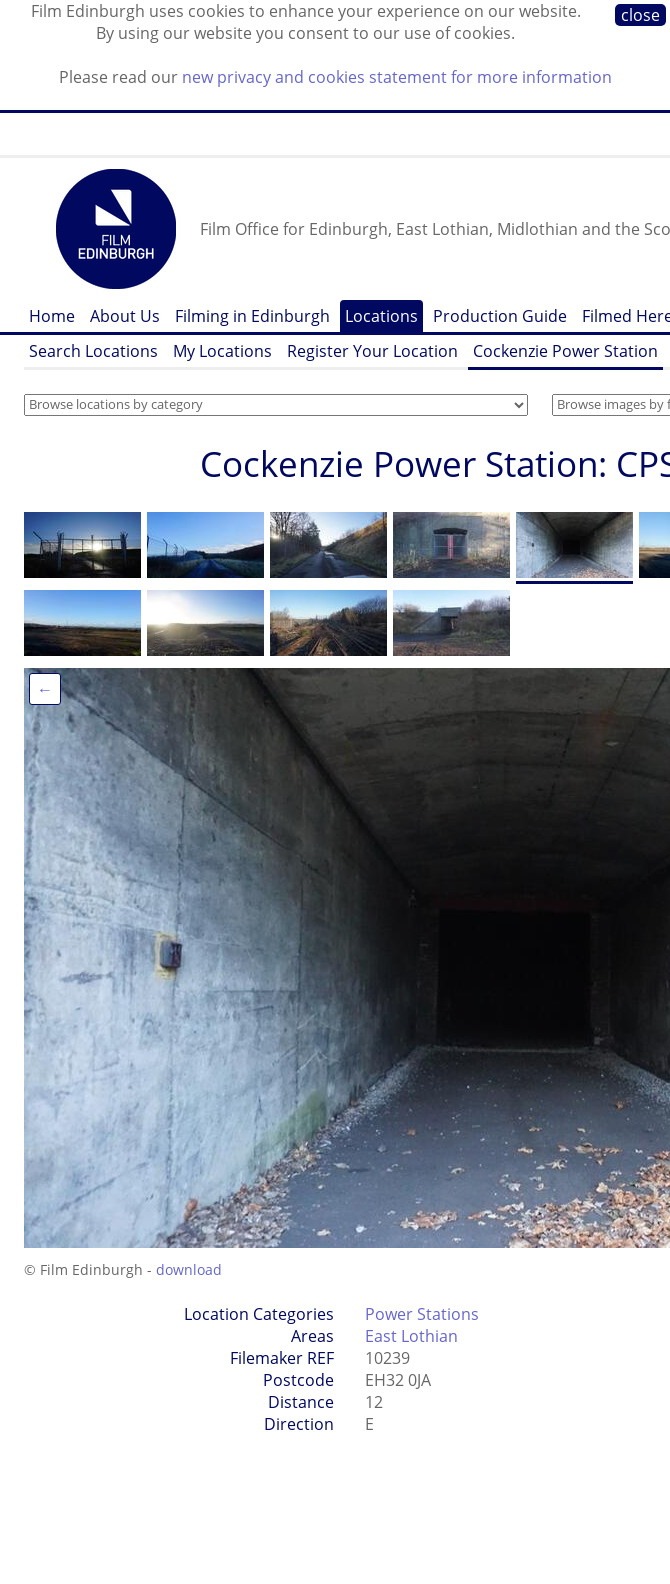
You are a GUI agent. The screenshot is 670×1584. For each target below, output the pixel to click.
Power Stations (422, 1314)
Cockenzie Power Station (565, 351)
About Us (125, 316)
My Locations (222, 351)
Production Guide (500, 316)
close (640, 15)
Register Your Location (372, 351)
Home (52, 316)
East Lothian (411, 1336)
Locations (381, 316)
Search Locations (93, 351)
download (189, 1269)
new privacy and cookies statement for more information (397, 77)
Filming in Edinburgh (252, 316)
